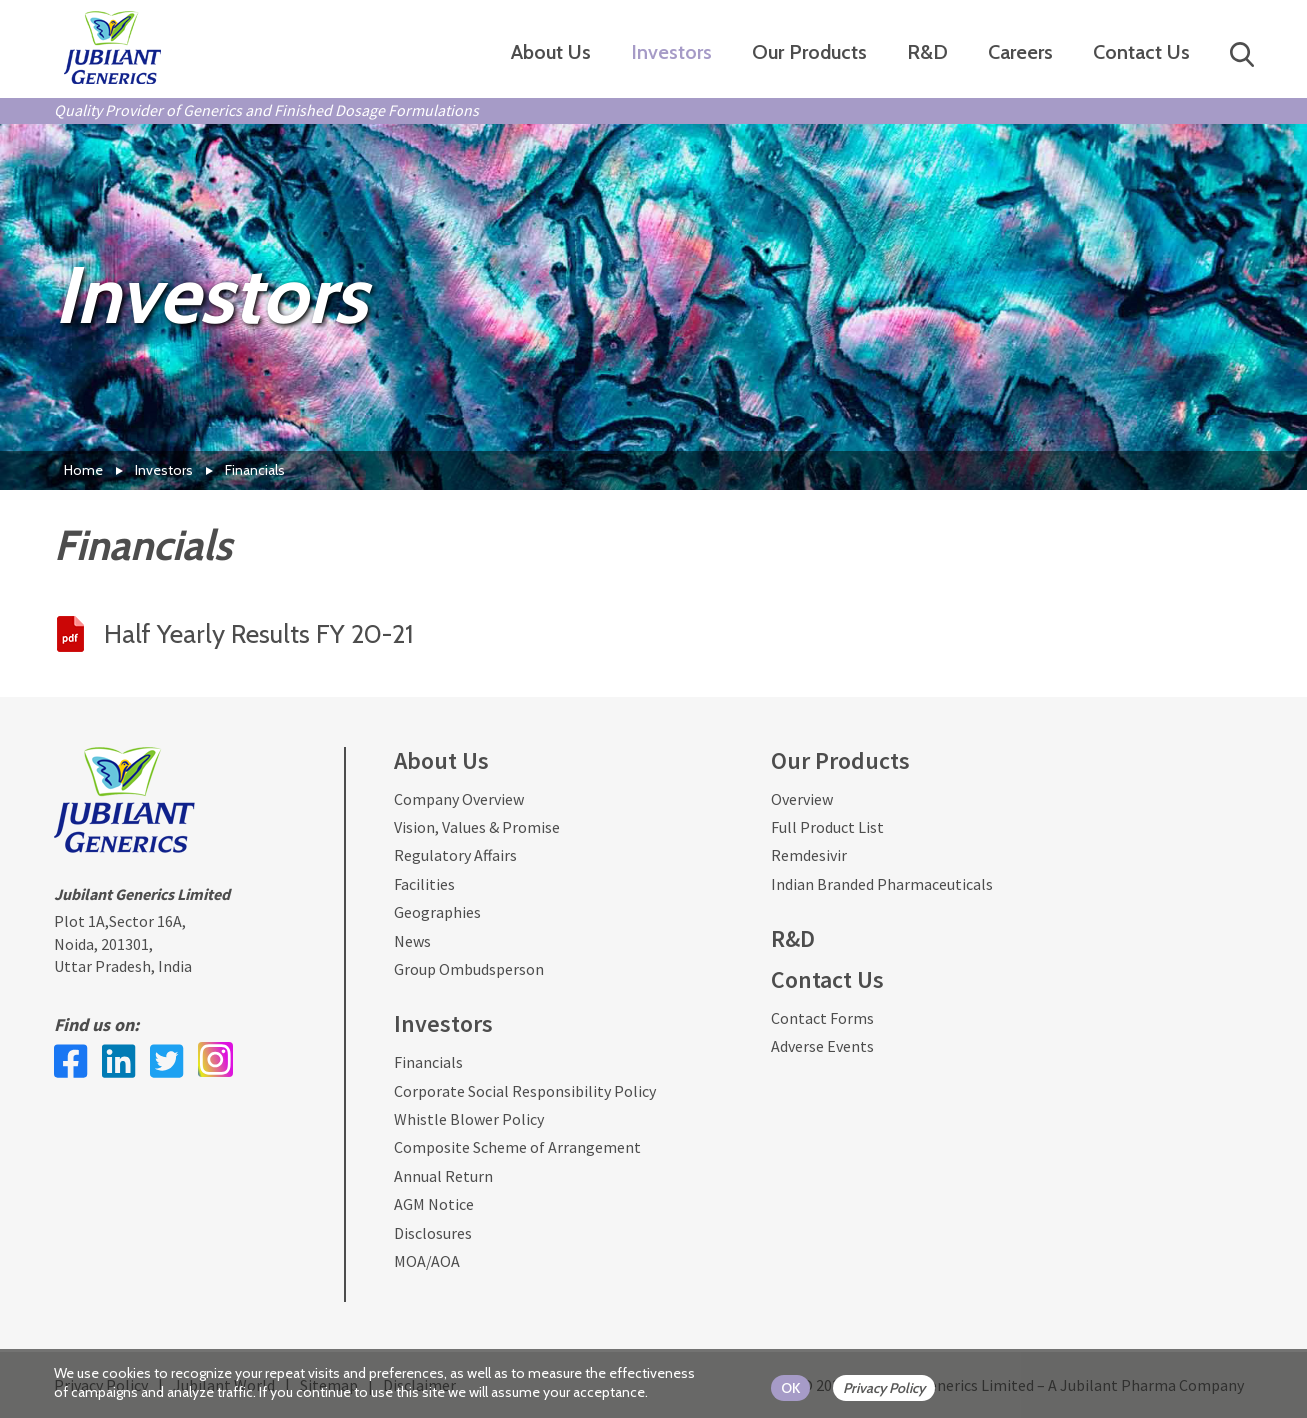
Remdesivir (809, 855)
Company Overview (459, 799)
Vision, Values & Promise (477, 827)
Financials (428, 1062)
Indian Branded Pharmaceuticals (882, 884)
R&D (927, 52)
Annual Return (443, 1176)
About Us (551, 52)
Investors (671, 52)
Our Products (809, 52)
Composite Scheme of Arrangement (517, 1147)
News (412, 941)
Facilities (424, 884)
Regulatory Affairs (455, 855)
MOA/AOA (427, 1261)
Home (83, 470)
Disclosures (433, 1233)
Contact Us (1141, 52)
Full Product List (827, 827)
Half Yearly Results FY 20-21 (258, 634)
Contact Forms (822, 1018)
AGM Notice (434, 1204)
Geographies (437, 912)
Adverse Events (822, 1046)
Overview (802, 799)
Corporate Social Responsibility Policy (525, 1091)
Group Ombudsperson (469, 969)
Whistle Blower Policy (469, 1119)
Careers (1020, 52)
